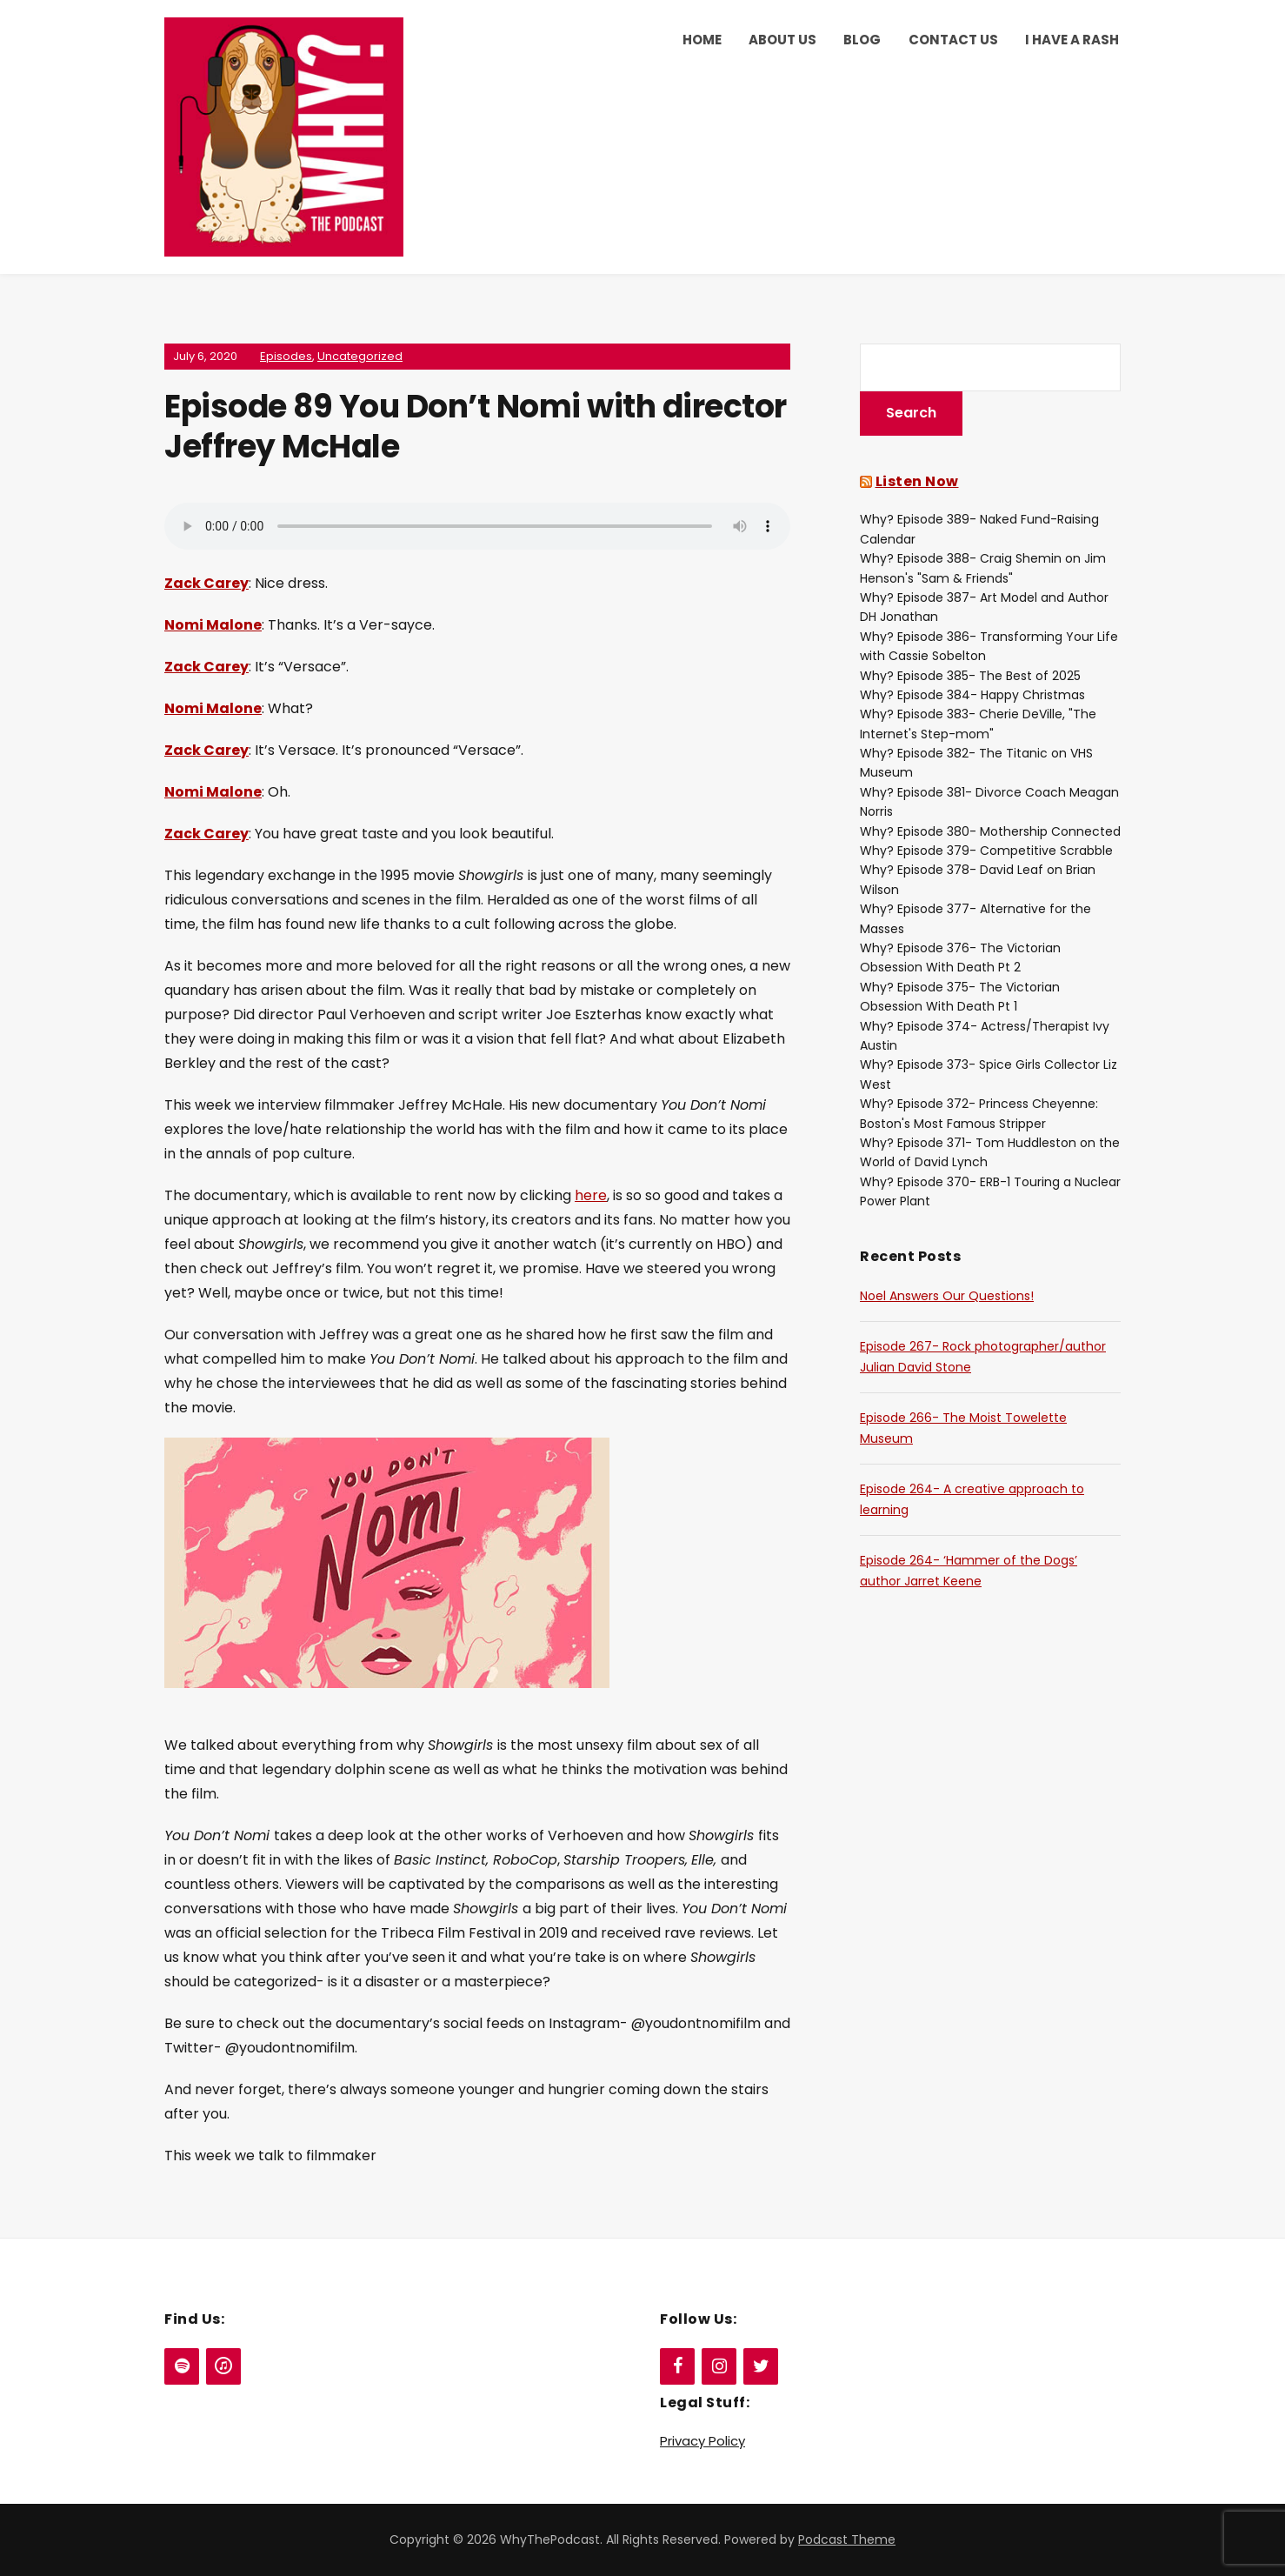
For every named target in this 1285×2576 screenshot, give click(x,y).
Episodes (286, 356)
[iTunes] (223, 2366)
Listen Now (917, 481)
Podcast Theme (847, 2539)
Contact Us (953, 39)
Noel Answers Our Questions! (947, 1296)
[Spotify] (181, 2366)
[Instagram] (719, 2366)
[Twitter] (760, 2366)
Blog (862, 39)
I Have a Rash (1072, 39)
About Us (782, 39)
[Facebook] (677, 2366)
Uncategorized (360, 356)
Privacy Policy (702, 2441)
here (591, 1195)
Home (702, 39)
